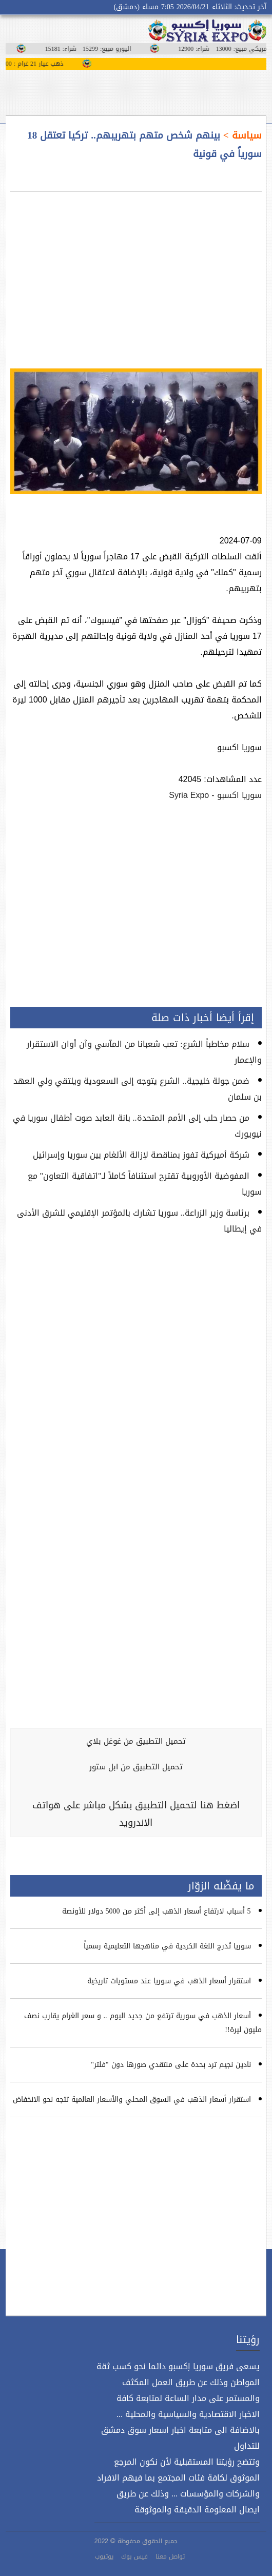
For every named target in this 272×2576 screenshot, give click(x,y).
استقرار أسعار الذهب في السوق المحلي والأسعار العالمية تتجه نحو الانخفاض (132, 2099)
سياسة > (241, 135)
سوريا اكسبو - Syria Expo (215, 795)
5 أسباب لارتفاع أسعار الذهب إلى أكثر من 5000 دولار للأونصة (156, 1911)
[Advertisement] (136, 274)
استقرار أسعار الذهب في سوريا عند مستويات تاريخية (169, 1981)
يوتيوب (104, 2556)
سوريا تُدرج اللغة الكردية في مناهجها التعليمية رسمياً (167, 1946)
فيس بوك (134, 2556)
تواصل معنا (170, 2556)
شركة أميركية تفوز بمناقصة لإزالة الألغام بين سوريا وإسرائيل (141, 1155)
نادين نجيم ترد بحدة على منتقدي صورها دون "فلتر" (170, 2065)
